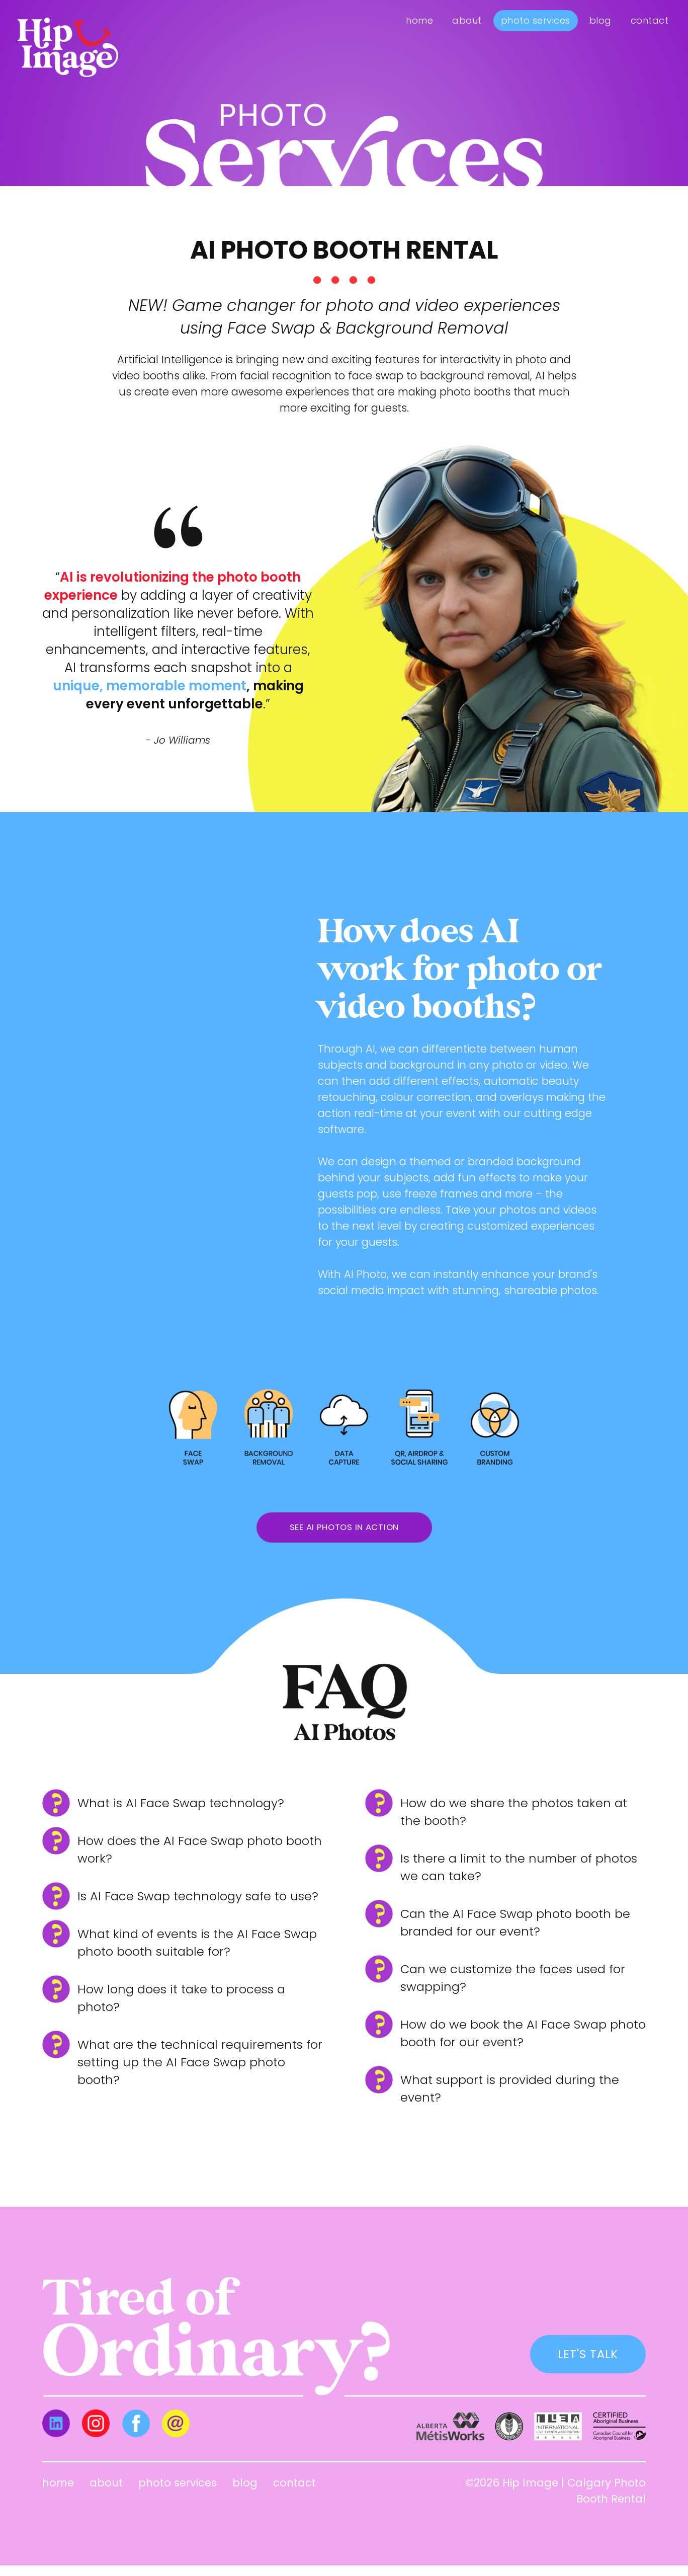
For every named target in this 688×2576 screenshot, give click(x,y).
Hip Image (530, 2493)
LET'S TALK (582, 2363)
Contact (650, 20)
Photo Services (535, 20)
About (467, 20)
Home (419, 20)
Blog (600, 20)
